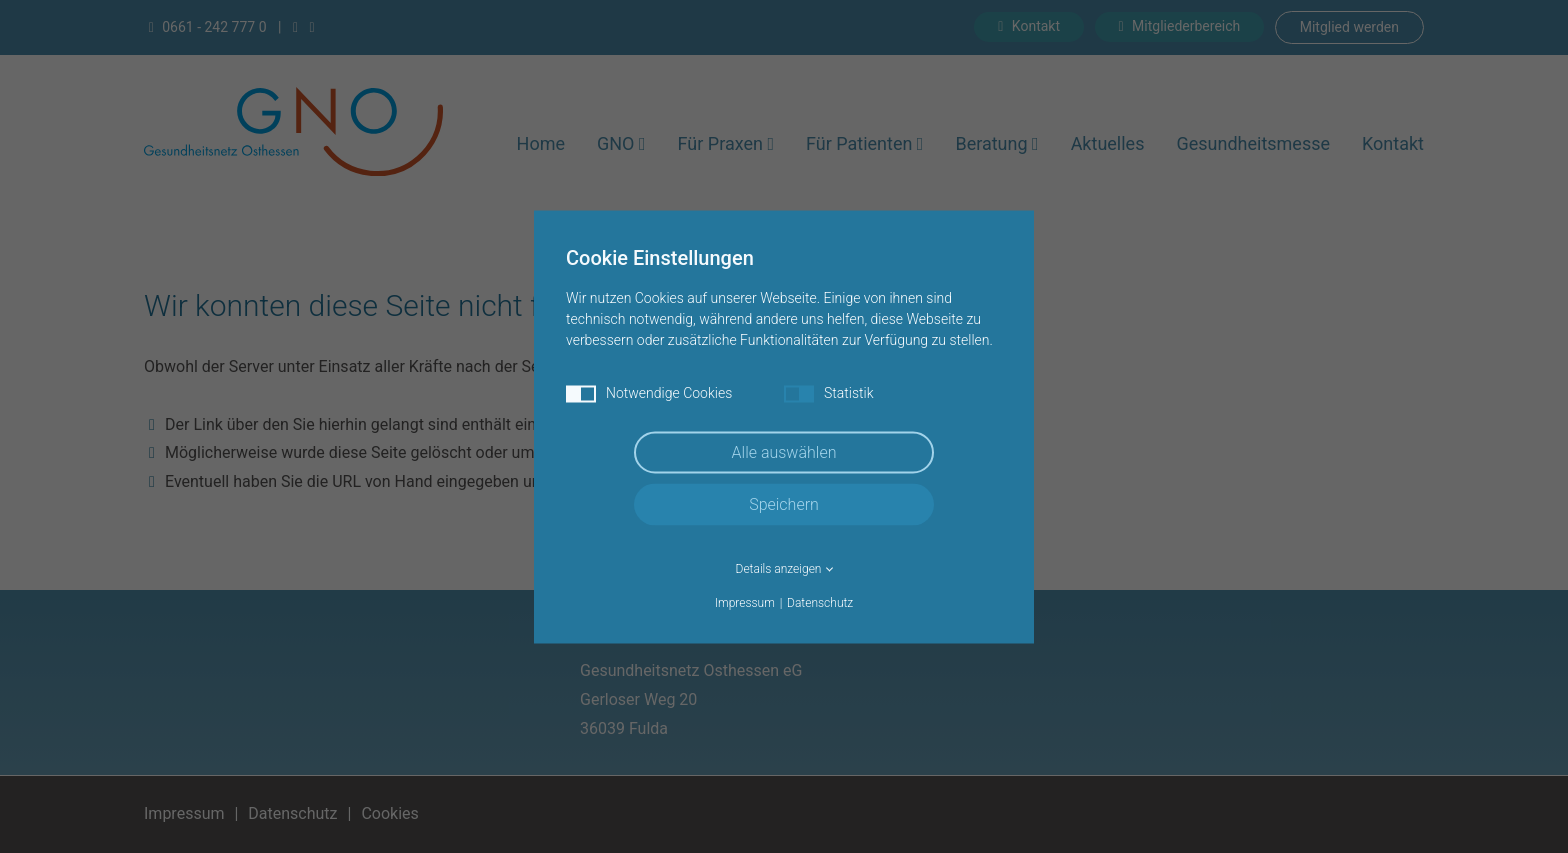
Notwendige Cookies (649, 393)
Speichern (784, 503)
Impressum (745, 602)
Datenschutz (820, 602)
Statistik (829, 393)
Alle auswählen (784, 451)
